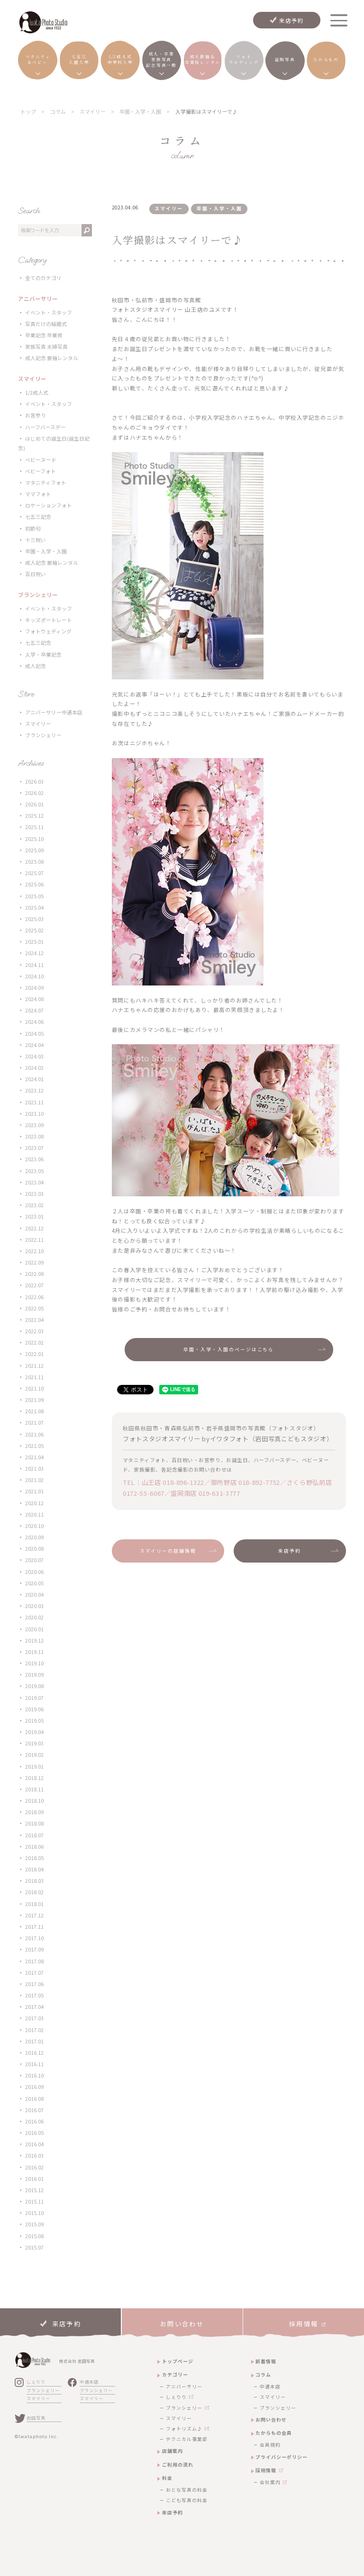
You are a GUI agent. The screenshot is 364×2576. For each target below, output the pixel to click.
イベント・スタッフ (48, 312)
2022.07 (34, 1285)
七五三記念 (38, 516)
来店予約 (291, 20)
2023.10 (34, 1113)
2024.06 (34, 1021)
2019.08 (34, 1686)
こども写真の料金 (187, 2500)
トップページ (177, 2361)
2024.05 (34, 1033)
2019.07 (34, 1697)
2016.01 (34, 2178)
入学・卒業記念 (43, 654)
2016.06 (34, 2121)
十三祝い (35, 539)
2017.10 (34, 1938)
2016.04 (34, 2144)
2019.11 (34, 1651)
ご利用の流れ (177, 2464)
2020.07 (34, 1560)
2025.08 (34, 861)
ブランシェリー (43, 735)
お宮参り (35, 415)
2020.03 (34, 1605)
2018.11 (34, 1789)
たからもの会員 (273, 2432)
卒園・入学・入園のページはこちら (228, 1349)
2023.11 (34, 1102)
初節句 (33, 528)
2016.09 (34, 2086)
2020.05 (34, 1583)
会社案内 (270, 2482)
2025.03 (34, 918)
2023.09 (34, 1125)
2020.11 (34, 1514)
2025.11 (34, 827)
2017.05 (34, 1995)
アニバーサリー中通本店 (53, 712)
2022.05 (34, 1308)
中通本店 (89, 2381)
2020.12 (34, 1503)
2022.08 (34, 1273)
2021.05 (34, 1445)
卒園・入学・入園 (46, 551)
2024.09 (34, 987)
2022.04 (34, 1319)
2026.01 (34, 804)
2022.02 (34, 1342)
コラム (263, 2374)
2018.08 (34, 1823)
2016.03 (34, 2155)
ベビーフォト (40, 471)
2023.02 (34, 1205)
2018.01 (34, 1903)
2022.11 (34, 1239)
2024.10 (34, 976)
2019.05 (34, 1720)
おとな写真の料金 (187, 2489)
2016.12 (34, 2052)
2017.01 (34, 2041)
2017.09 (34, 1949)
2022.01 (34, 1353)
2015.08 (34, 2236)
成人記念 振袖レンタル (51, 358)
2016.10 (34, 2075)
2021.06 (34, 1434)
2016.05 (34, 2132)
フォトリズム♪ (184, 2428)
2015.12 (34, 2190)
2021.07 (34, 1422)
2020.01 (34, 1629)
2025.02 (34, 930)
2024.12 (34, 953)
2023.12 (34, 1090)
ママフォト (38, 493)
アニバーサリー (184, 2386)
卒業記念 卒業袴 (44, 335)
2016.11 (34, 2064)
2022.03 (34, 1331)
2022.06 (34, 1297)
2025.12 (34, 815)
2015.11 (34, 2201)
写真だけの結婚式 (46, 323)
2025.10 (34, 838)
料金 (167, 2477)
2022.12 (34, 1228)
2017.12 (34, 1915)
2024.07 (34, 1010)
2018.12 (34, 1777)
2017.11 (34, 1926)
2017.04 (34, 2006)
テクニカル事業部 (187, 2439)
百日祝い (35, 574)
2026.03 (34, 781)
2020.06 (34, 1571)
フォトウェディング (48, 631)
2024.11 (34, 964)
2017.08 (34, 1961)
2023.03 (34, 1193)
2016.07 (34, 2110)
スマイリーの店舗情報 (168, 1550)
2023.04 (34, 1182)
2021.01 (34, 1491)
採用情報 (265, 2470)
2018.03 (34, 1880)
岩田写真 (36, 2417)
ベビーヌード (40, 459)
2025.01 (34, 941)
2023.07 (34, 1147)
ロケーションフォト (48, 505)
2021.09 (34, 1399)
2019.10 (34, 1663)
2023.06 (34, 1159)
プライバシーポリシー (281, 2456)
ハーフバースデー (45, 427)
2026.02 (34, 792)
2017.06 (34, 1984)
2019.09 (34, 1674)
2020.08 (34, 1548)
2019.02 (34, 1754)
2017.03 (34, 2018)
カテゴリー (175, 2374)
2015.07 (34, 2247)
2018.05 (34, 1858)
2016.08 (34, 2098)
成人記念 (35, 665)
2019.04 (34, 1731)
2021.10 (34, 1388)
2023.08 (34, 1136)
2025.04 (34, 907)
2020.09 (34, 1537)
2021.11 (34, 1377)
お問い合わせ (271, 2419)
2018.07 (34, 1835)
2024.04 (34, 1044)
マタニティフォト (45, 482)
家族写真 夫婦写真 (46, 346)
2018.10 (34, 1800)
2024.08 (34, 999)
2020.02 (34, 1617)
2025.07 (34, 873)
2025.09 (34, 850)
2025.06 (34, 884)
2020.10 (34, 1525)
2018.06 (34, 1846)
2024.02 (34, 1067)
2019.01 (34, 1766)
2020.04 (34, 1594)
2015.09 (34, 2224)
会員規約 (270, 2444)
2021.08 (34, 1411)
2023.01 (34, 1216)
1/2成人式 (36, 392)
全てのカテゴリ (43, 277)
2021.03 (34, 1468)
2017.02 (34, 2030)
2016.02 (34, 2167)
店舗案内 (172, 2450)
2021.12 (34, 1365)
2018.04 (34, 1869)
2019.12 (34, 1640)
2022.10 (34, 1251)
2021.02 (34, 1479)
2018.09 (34, 1812)
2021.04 (34, 1457)
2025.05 (34, 896)
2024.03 (34, 1056)
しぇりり (36, 2381)
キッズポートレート (48, 620)
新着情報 (265, 2361)
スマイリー (38, 723)
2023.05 (34, 1171)
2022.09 (34, 1262)
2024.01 (34, 1079)
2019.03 (34, 1743)
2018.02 (34, 1892)
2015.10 (34, 2212)
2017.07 (34, 1972)
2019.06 (34, 1709)
